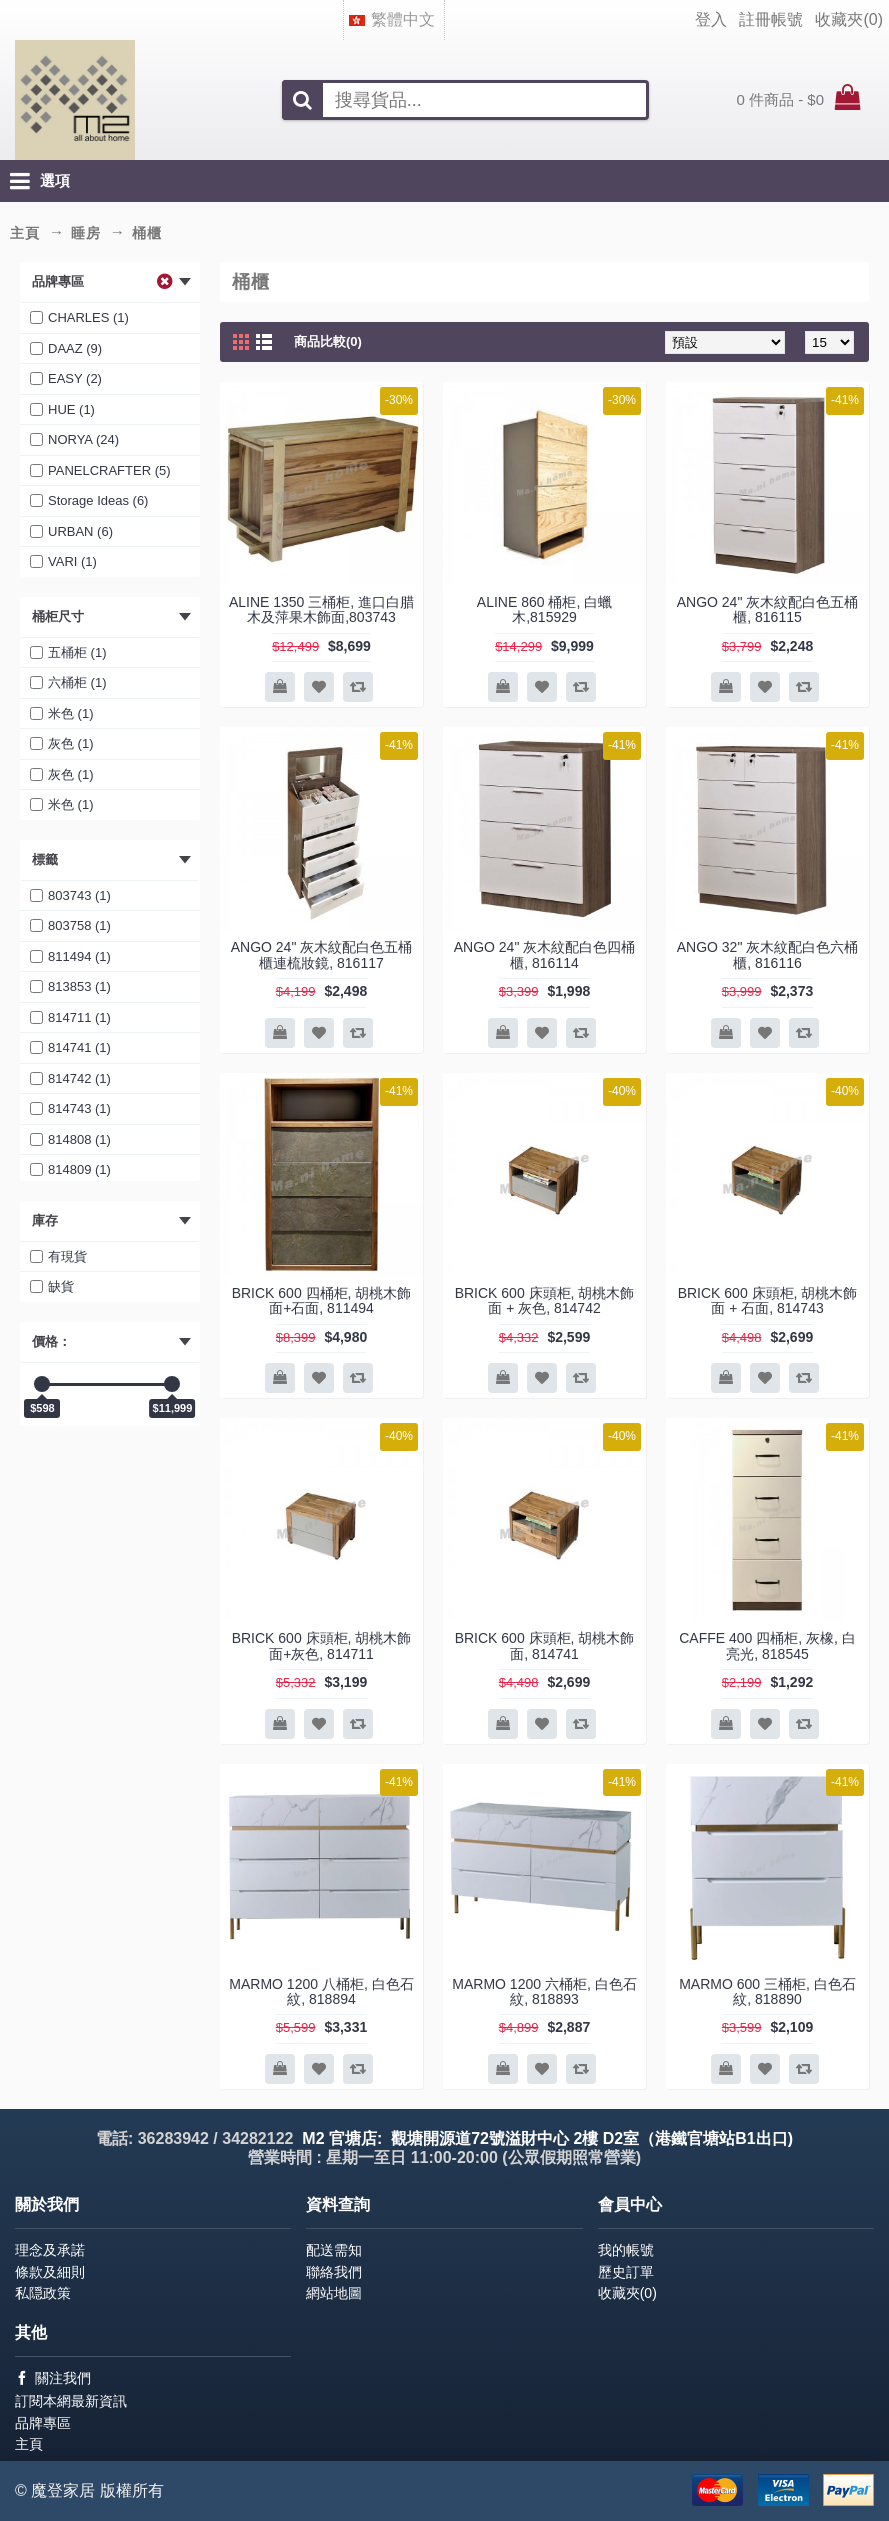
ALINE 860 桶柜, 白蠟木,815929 (544, 609)
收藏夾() (627, 2293)
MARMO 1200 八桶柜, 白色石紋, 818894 (321, 1991)
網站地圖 (334, 2293)
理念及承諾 (50, 2250)
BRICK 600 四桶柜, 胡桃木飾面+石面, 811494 (322, 1300)
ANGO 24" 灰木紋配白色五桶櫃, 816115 (768, 609)
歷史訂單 (626, 2272)
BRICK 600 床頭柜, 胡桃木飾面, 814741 (545, 1645)
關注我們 (53, 2378)
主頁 (29, 2444)
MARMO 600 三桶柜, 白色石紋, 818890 (767, 1991)
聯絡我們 (334, 2272)
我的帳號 (626, 2250)
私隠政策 (43, 2293)
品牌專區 (43, 2423)
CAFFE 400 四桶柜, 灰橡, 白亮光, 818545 (767, 1645)
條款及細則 (50, 2272)
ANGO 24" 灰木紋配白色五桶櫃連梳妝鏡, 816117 (322, 954)
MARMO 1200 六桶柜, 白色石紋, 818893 (544, 1991)
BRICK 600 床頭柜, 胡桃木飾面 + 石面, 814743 (768, 1300)
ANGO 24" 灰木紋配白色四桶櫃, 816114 (545, 954)
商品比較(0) (328, 341)
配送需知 (334, 2250)
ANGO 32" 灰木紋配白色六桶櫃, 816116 (768, 954)
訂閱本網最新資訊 (71, 2401)
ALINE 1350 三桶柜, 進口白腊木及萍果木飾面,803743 (321, 609)
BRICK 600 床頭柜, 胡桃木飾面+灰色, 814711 (322, 1645)
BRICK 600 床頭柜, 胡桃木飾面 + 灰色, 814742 (545, 1300)
